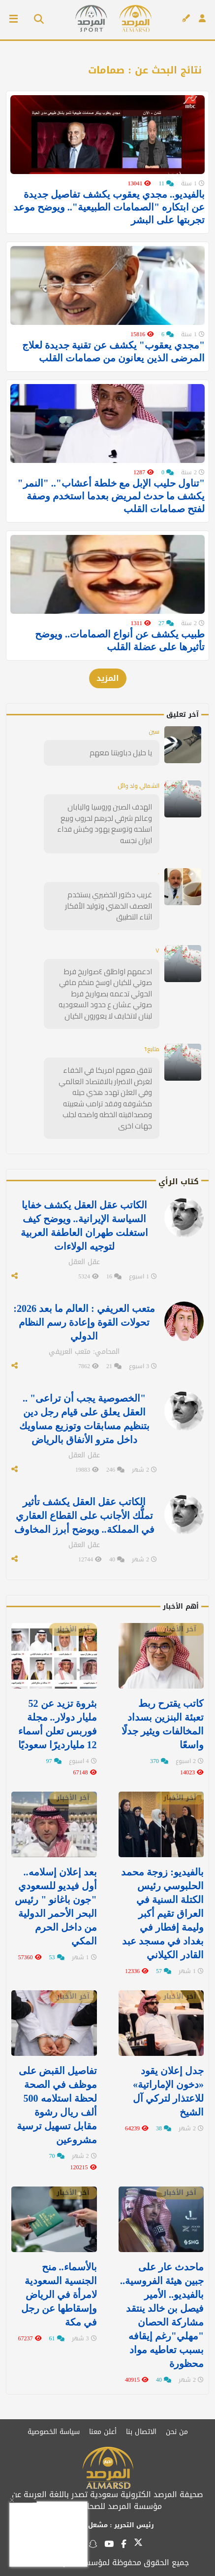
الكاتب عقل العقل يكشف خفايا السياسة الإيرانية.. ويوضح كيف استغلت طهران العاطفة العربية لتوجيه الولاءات (84, 1226)
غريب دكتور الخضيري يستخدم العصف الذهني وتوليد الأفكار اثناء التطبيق (108, 905)
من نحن (177, 2431)
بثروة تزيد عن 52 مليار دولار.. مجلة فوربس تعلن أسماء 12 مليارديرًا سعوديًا (57, 1724)
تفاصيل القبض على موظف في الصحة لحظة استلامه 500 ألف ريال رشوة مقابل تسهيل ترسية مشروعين (57, 2105)
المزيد (107, 678)
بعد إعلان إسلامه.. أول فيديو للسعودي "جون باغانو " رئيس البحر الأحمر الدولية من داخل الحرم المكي (55, 1906)
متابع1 (151, 1049)
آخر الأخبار (179, 1629)
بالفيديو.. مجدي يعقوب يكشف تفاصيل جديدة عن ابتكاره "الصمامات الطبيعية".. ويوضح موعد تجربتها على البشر (109, 207)
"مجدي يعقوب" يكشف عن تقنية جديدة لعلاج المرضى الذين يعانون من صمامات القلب (113, 351)
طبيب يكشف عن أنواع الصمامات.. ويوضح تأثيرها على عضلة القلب (120, 640)
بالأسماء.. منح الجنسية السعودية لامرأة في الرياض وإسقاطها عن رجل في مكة (59, 2294)
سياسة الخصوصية (54, 2431)
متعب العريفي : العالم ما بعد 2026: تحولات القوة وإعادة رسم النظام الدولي (83, 1322)
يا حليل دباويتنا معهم (121, 752)
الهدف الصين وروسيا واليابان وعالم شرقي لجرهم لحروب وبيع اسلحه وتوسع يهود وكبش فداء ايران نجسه (104, 823)
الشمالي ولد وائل (138, 785)
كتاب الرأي (178, 1181)
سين (154, 731)
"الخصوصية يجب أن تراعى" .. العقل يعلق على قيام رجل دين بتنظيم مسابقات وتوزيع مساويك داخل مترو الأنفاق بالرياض (84, 1419)
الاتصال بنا (141, 2431)
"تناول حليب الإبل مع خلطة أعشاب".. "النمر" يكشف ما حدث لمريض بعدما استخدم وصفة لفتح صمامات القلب (111, 496)
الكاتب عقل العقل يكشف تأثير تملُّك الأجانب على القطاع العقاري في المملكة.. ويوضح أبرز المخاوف (84, 1515)
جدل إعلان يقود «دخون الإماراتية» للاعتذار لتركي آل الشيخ (168, 2091)
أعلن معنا (103, 2431)
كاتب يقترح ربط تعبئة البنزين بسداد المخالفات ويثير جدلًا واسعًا (163, 1724)
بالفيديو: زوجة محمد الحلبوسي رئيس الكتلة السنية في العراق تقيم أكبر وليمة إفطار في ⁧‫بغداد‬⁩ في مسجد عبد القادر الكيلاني (162, 1913)
